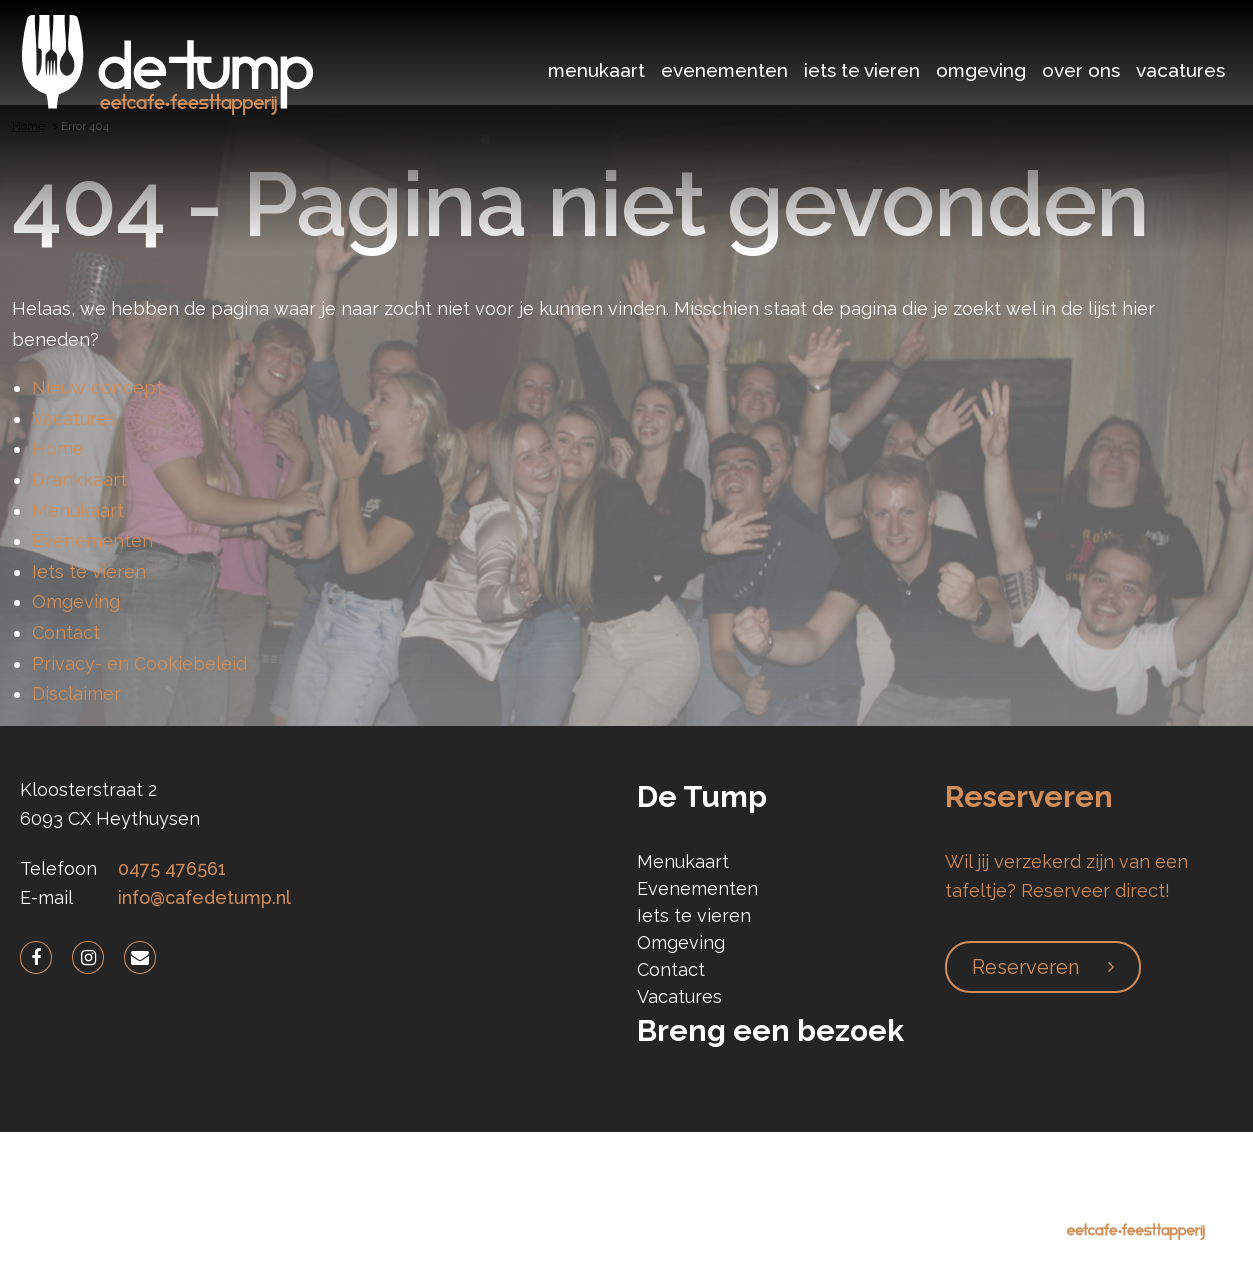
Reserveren (1025, 967)
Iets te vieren (862, 70)
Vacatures (1180, 70)
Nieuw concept (97, 387)
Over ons (1081, 70)
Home (58, 448)
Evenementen (724, 70)
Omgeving (981, 70)
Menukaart (596, 70)
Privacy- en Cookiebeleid (139, 663)
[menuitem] (596, 67)
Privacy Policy (414, 1201)
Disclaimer (76, 693)
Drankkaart (79, 479)
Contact (66, 632)
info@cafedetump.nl (204, 897)
